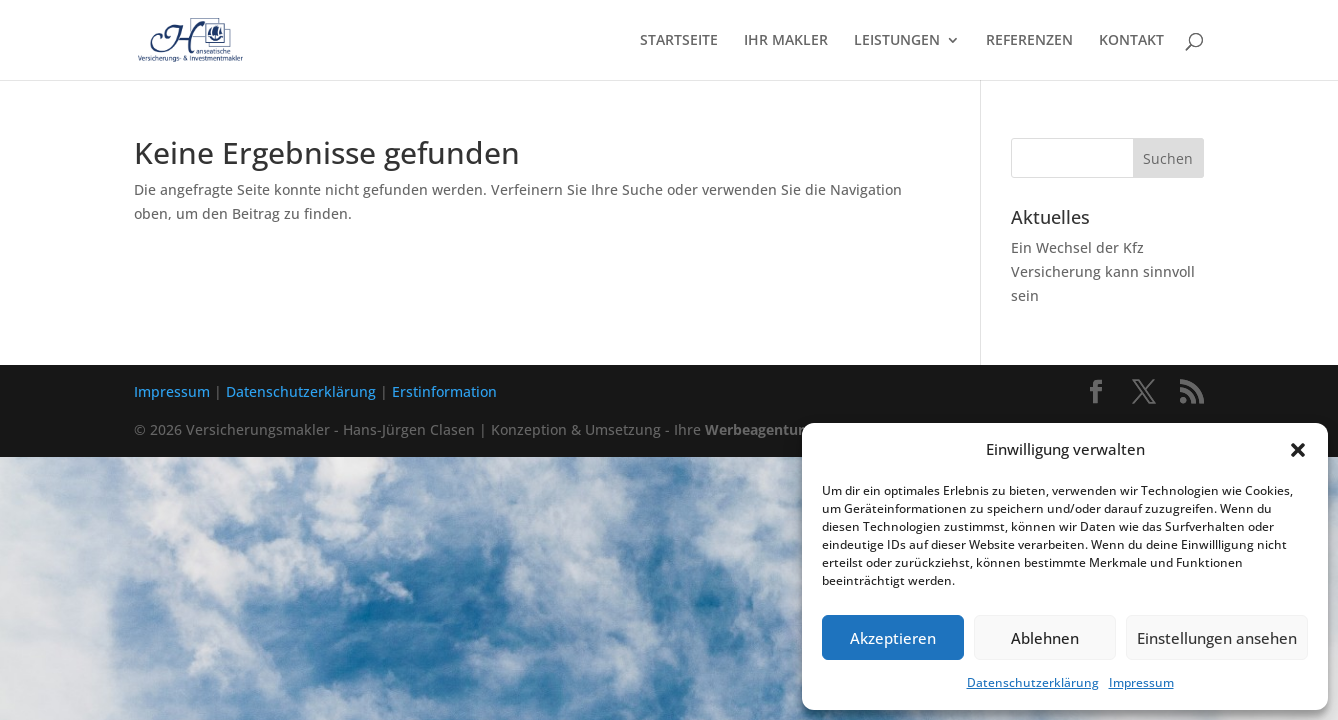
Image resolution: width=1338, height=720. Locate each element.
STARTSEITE (679, 41)
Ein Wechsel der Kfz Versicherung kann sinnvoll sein (1103, 271)
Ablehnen (1045, 638)
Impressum (1141, 682)
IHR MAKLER (786, 41)
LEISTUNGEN (897, 41)
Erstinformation (444, 391)
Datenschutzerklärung (1033, 682)
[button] (1298, 450)
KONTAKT (1131, 41)
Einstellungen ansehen (1217, 638)
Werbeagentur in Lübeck (790, 429)
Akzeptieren (893, 638)
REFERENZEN (1029, 41)
